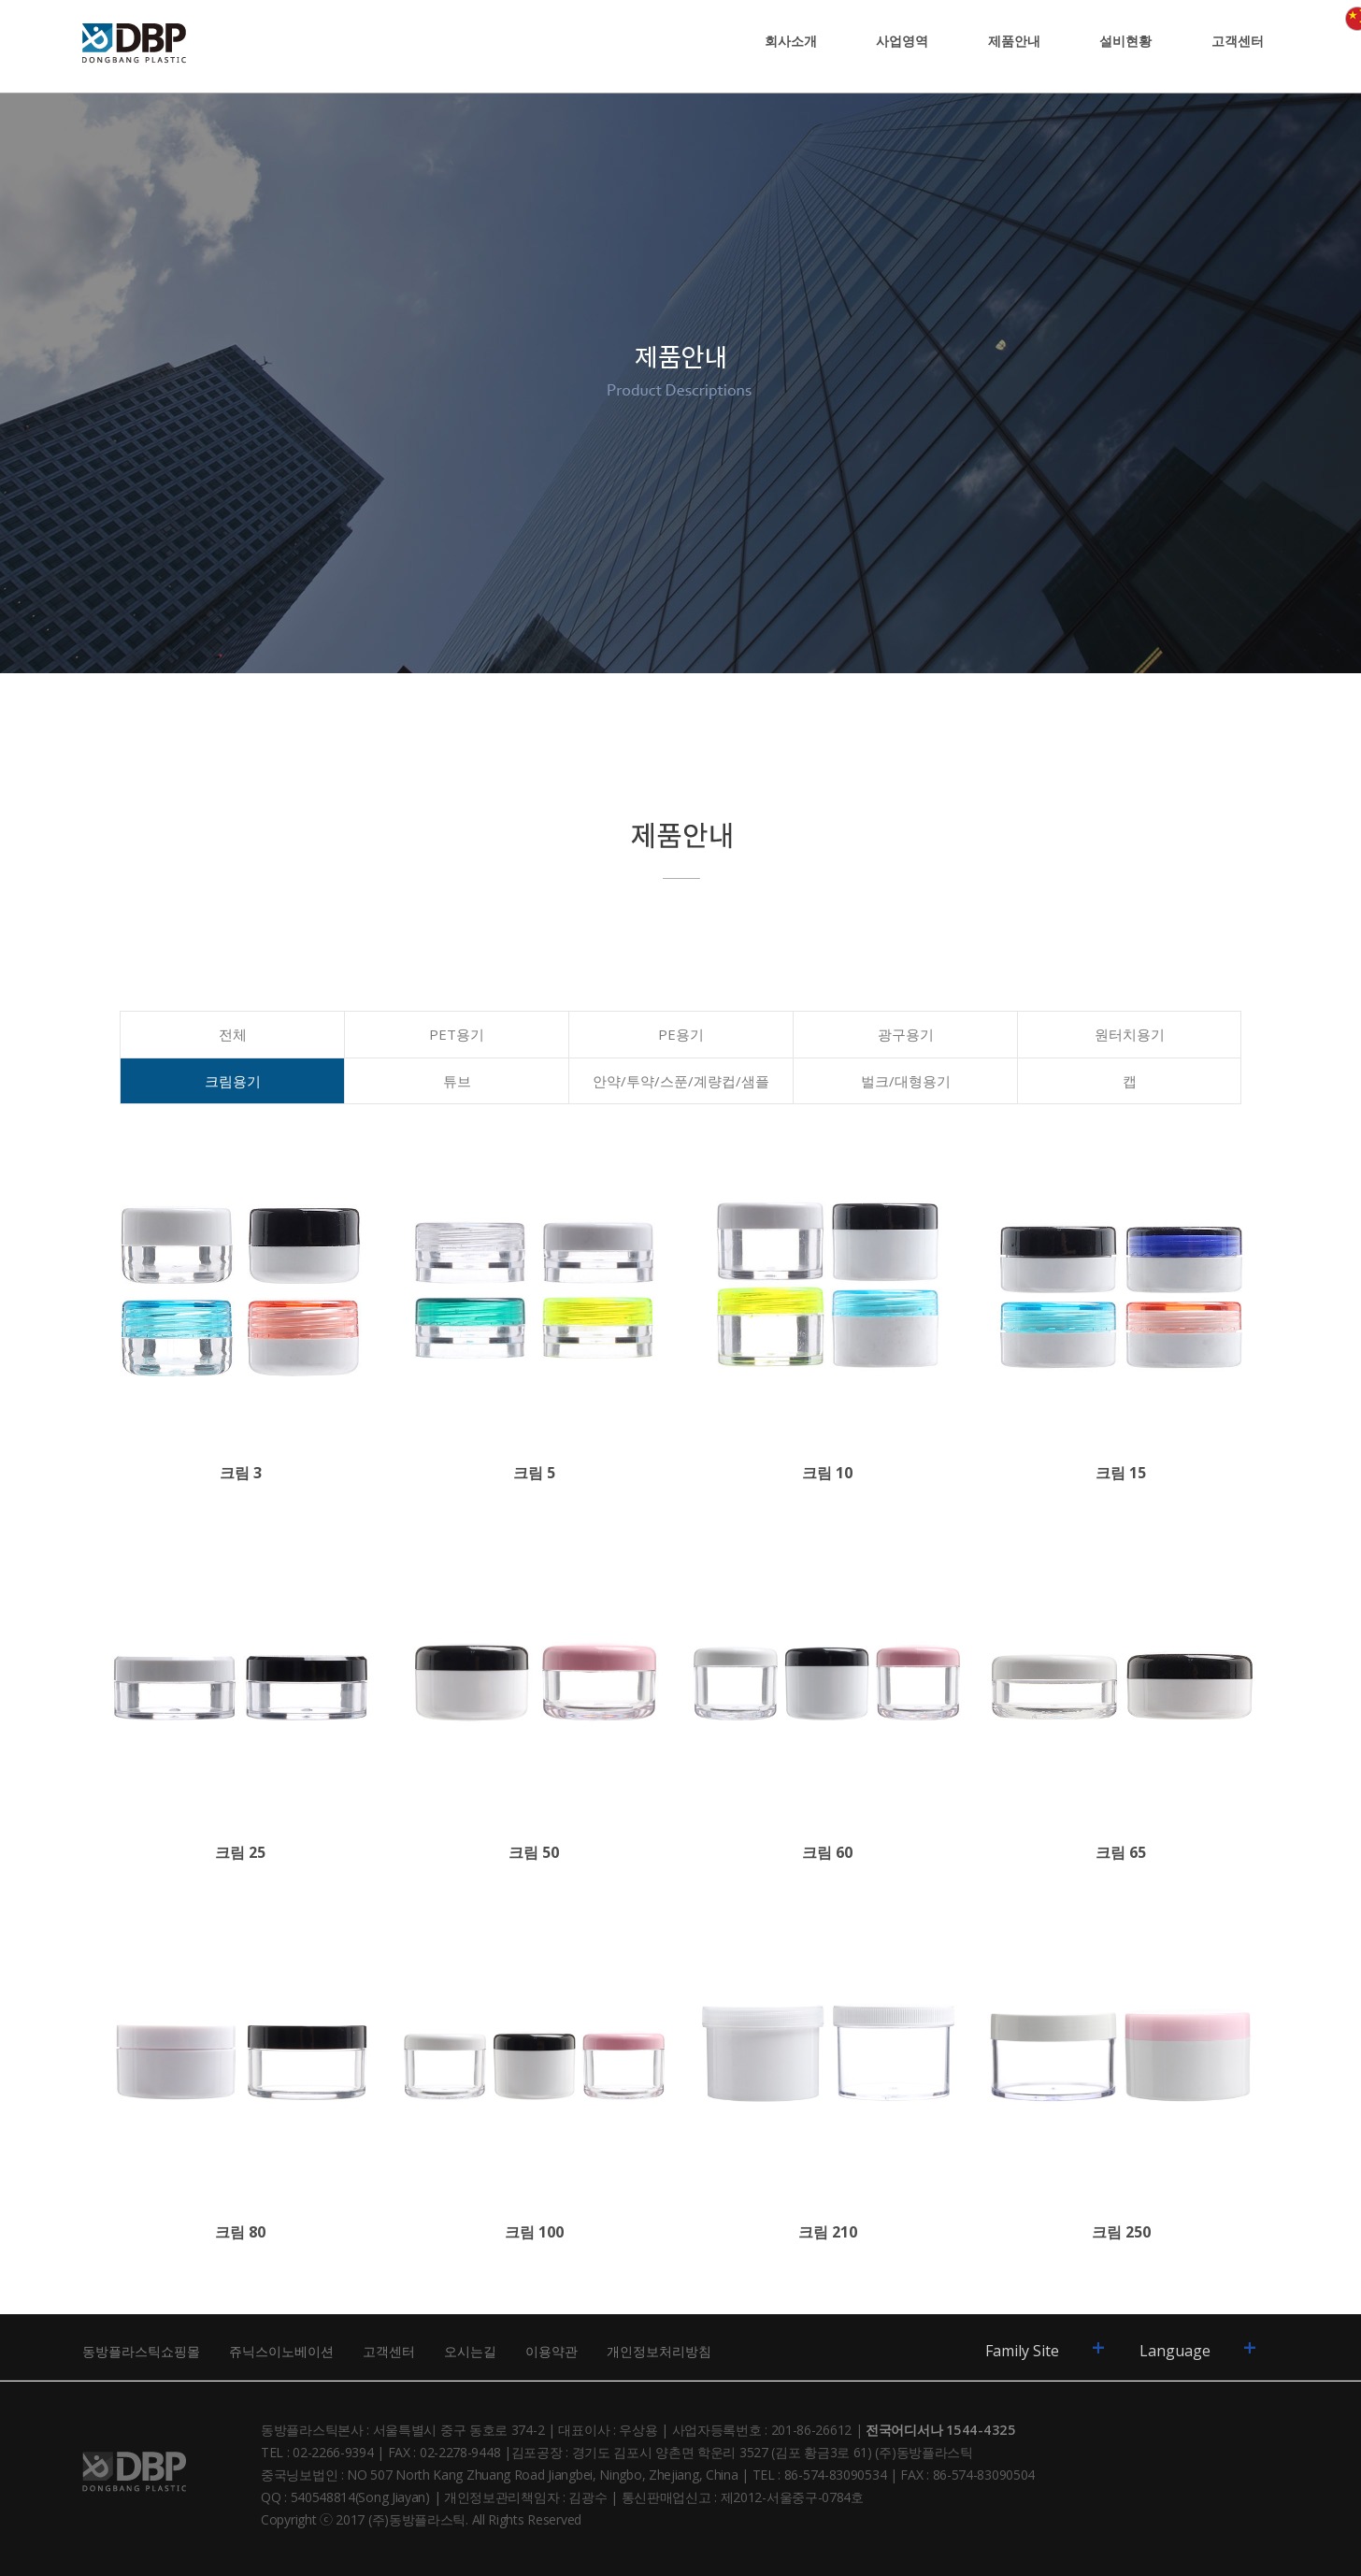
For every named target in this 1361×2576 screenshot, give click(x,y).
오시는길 (470, 2351)
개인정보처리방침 (659, 2351)
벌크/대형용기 (906, 1081)
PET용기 (456, 1034)
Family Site (1045, 2347)
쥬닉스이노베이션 (281, 2351)
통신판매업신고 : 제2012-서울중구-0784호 (743, 2497)
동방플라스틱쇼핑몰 (141, 2351)
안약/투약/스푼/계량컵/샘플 (681, 1081)
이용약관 (551, 2351)
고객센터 (389, 2351)
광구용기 (906, 1034)
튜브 (457, 1081)
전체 (233, 1034)
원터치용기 (1130, 1034)
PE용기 (681, 1034)
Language (1197, 2347)
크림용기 (233, 1081)
